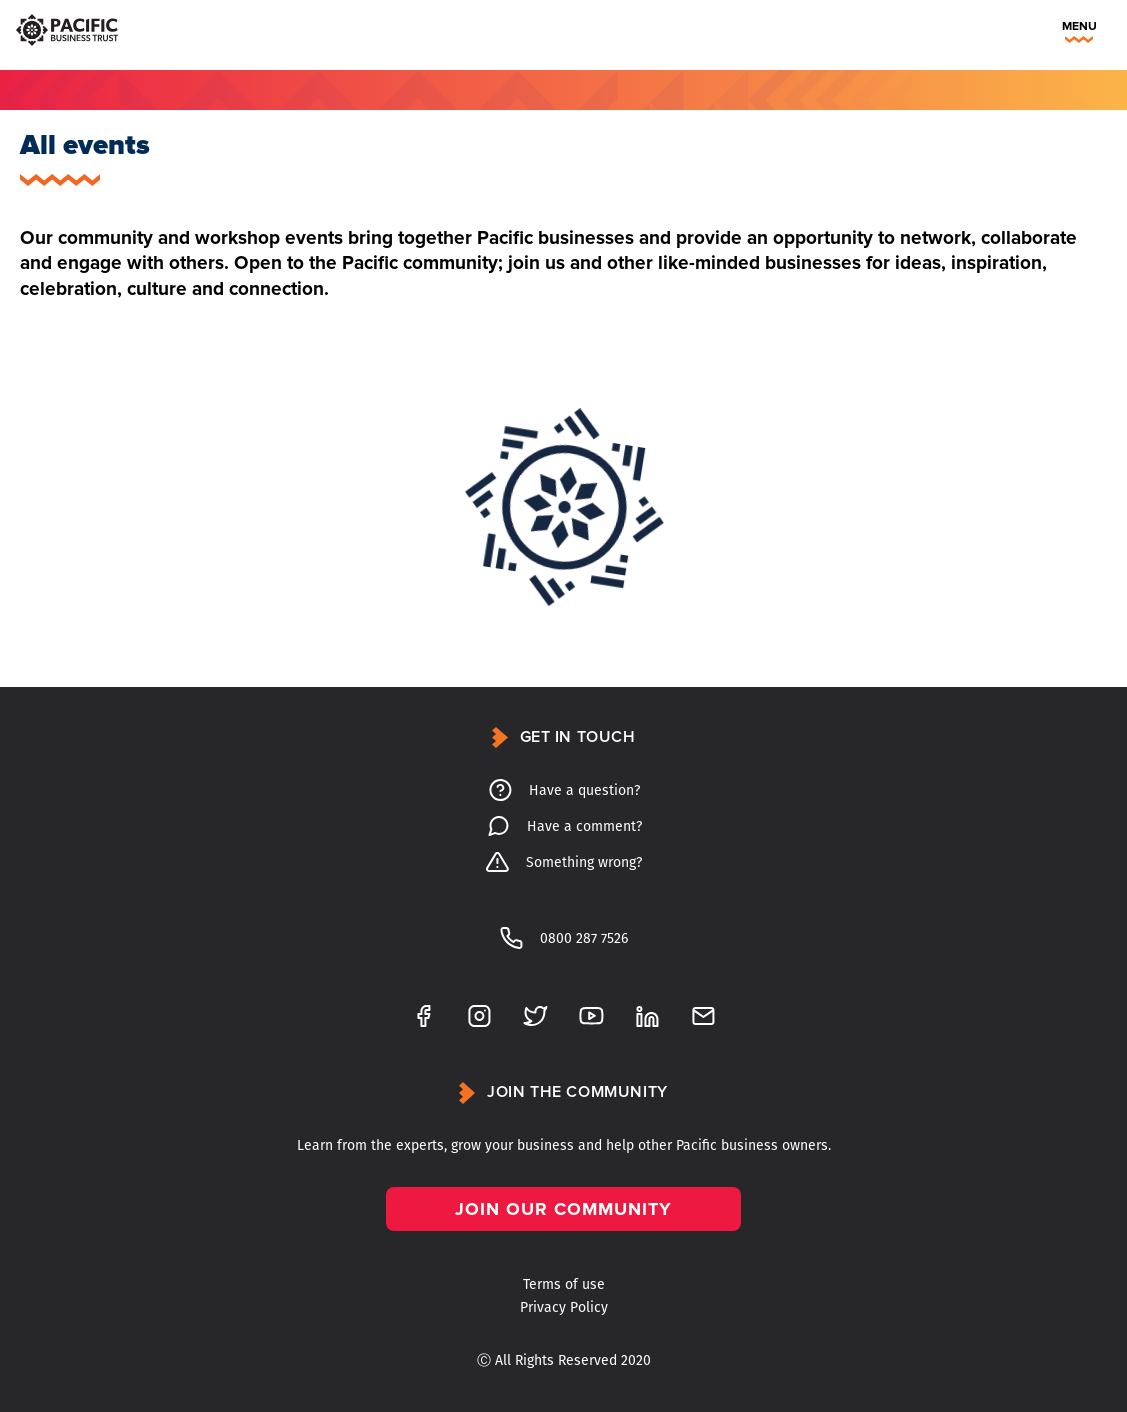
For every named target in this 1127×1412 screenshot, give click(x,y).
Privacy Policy (564, 1307)
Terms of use (564, 1284)
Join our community (563, 1209)
